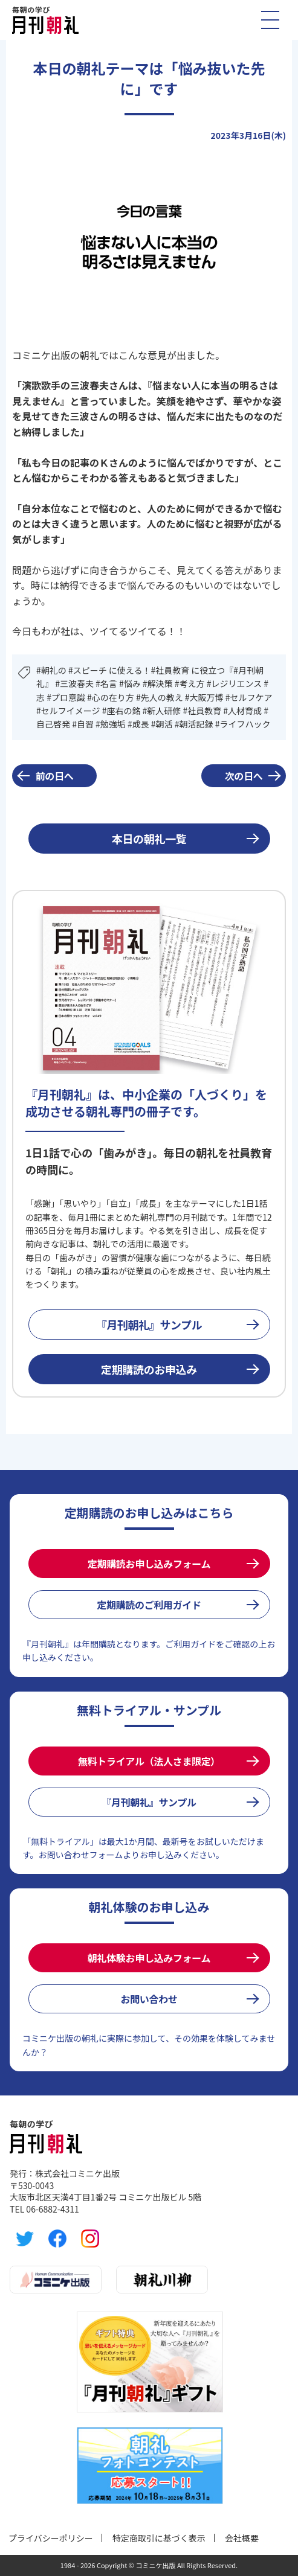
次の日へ (244, 776)
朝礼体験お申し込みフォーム (149, 1958)
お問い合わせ (148, 1999)
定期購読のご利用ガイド (149, 1604)
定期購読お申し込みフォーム (149, 1563)
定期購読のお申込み (149, 1369)
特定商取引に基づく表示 (159, 2538)
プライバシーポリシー (50, 2538)
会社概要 (242, 2538)
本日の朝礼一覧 (149, 838)
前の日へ (55, 776)
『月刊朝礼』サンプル (149, 1324)
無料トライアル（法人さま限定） (149, 1761)
